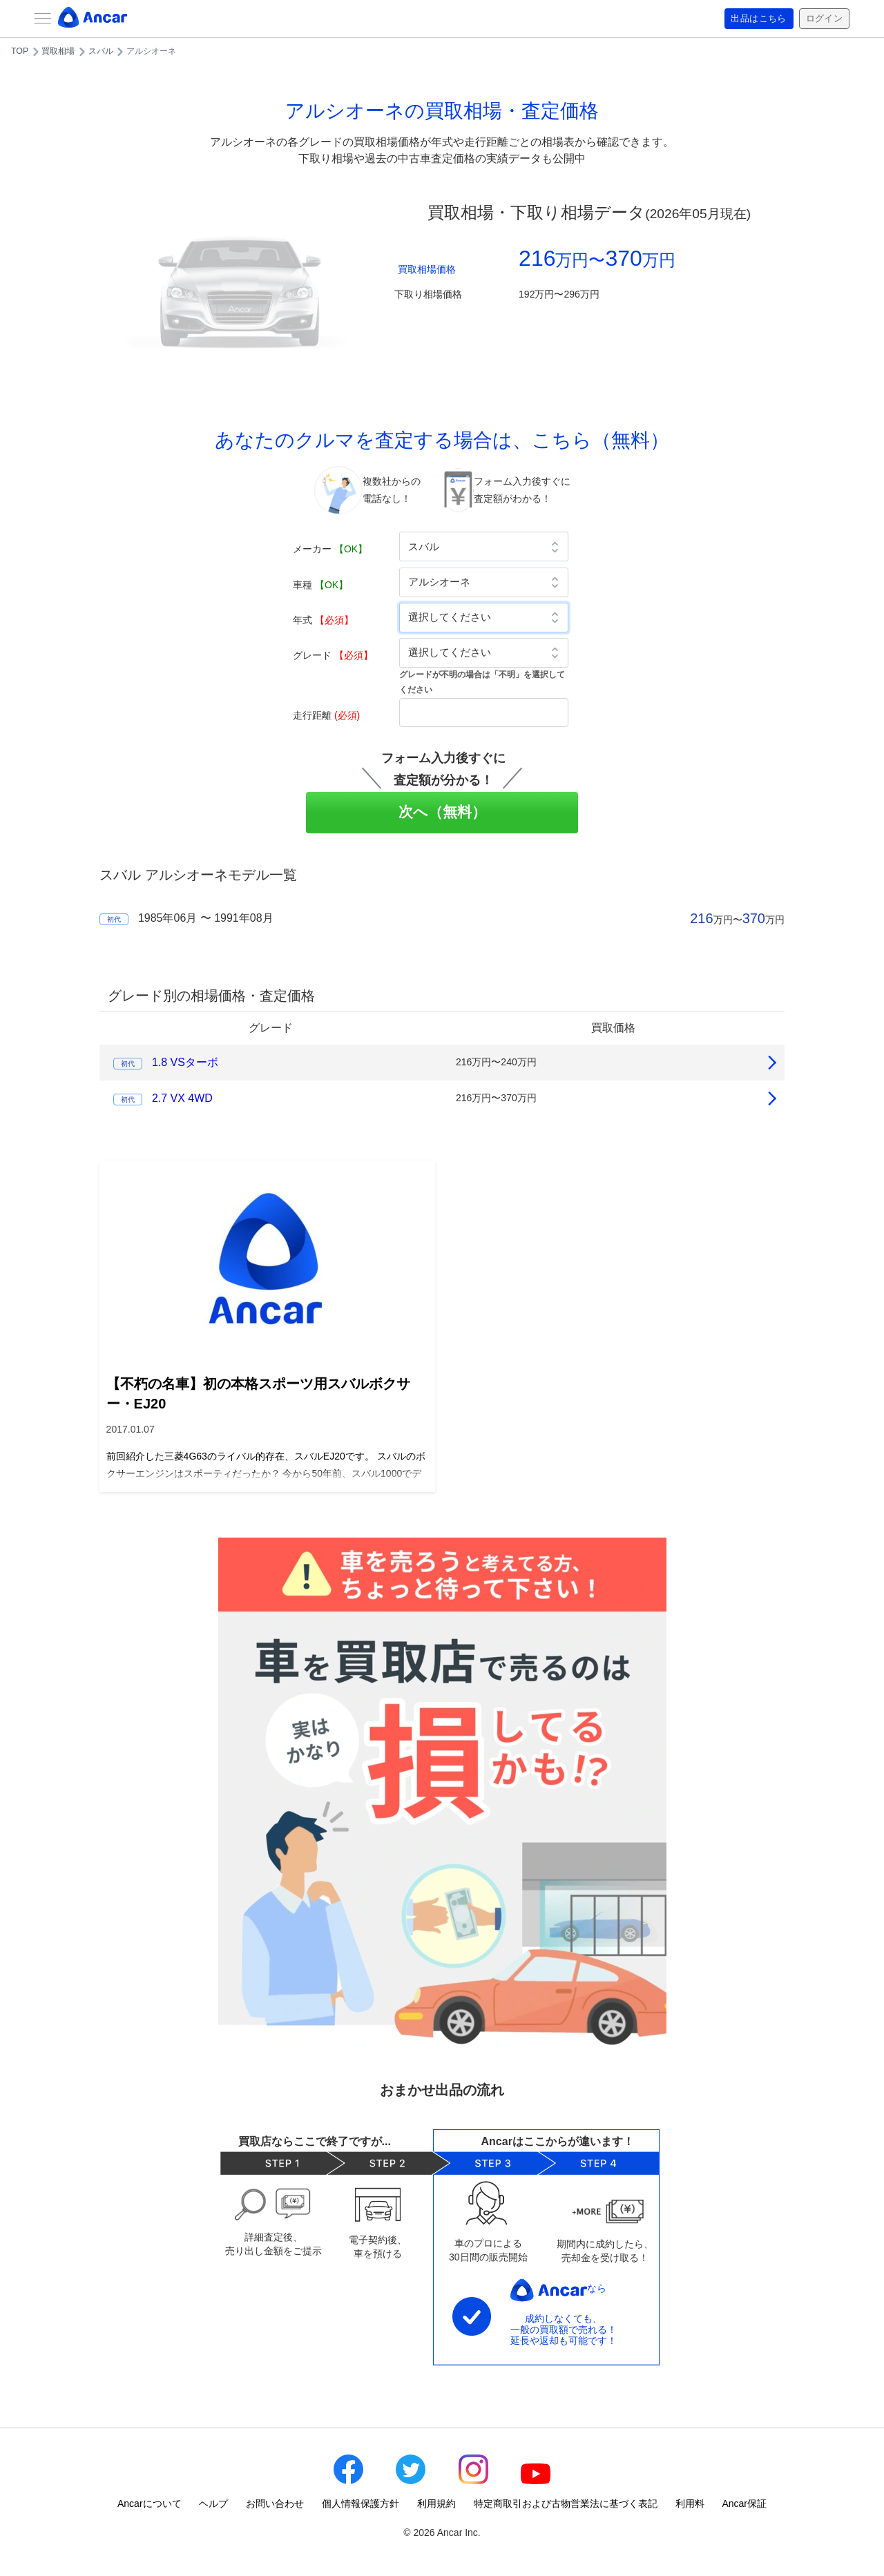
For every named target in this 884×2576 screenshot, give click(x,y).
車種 (320, 584)
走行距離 (326, 715)
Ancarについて (149, 2503)
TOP (19, 51)
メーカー (330, 548)
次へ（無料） (442, 812)
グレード (333, 655)
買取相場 (58, 51)
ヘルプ (213, 2503)
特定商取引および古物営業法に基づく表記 (565, 2503)
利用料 (689, 2503)
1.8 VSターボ (185, 1062)
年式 (323, 620)
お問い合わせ (275, 2503)
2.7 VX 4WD (182, 1098)
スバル (100, 51)
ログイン (823, 18)
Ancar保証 (744, 2503)
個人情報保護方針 (360, 2503)
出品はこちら (754, 18)
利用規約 (436, 2503)
